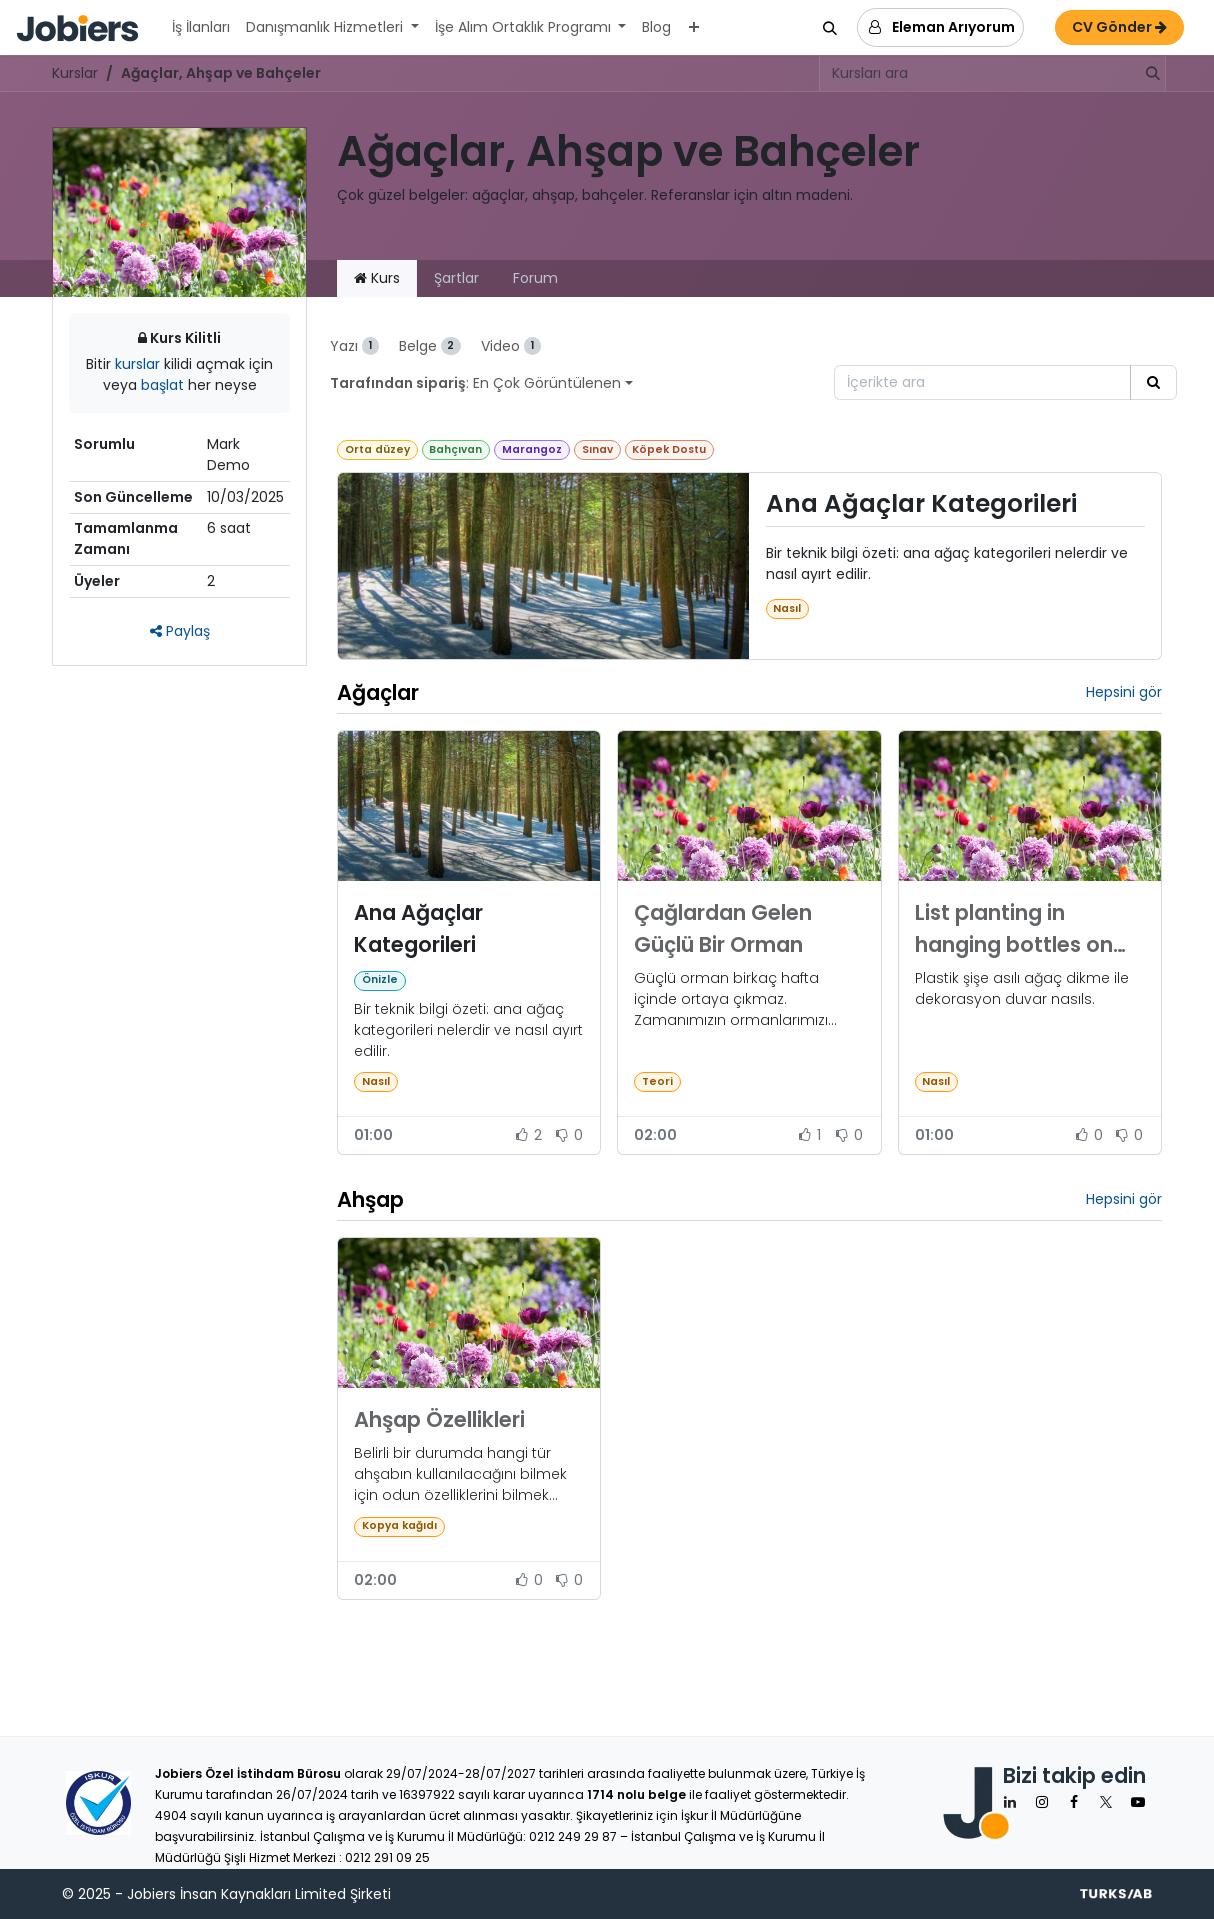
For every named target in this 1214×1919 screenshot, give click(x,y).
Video (511, 346)
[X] (1106, 1802)
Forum (535, 278)
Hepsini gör (1124, 692)
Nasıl (787, 608)
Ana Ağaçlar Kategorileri (921, 505)
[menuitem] (201, 27)
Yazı (354, 346)
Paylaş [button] (180, 631)
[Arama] (1147, 73)
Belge (430, 346)
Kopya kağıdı (399, 1525)
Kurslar (75, 73)
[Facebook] (1074, 1802)
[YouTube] (1138, 1802)
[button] (830, 28)
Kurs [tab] (377, 278)
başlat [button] (164, 385)
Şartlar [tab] (456, 278)
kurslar (139, 364)
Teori (657, 1081)
